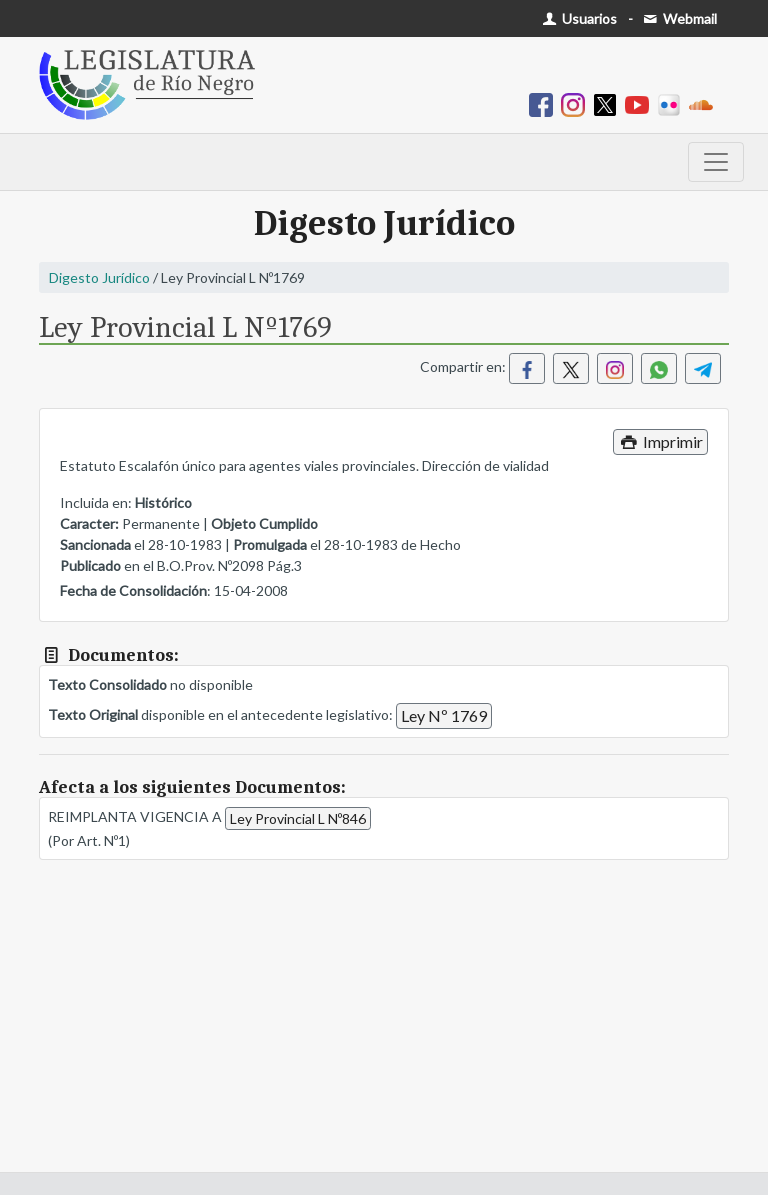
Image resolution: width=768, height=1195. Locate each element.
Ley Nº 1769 (444, 715)
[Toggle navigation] (716, 162)
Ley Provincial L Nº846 (298, 818)
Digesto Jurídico (99, 277)
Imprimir (660, 441)
